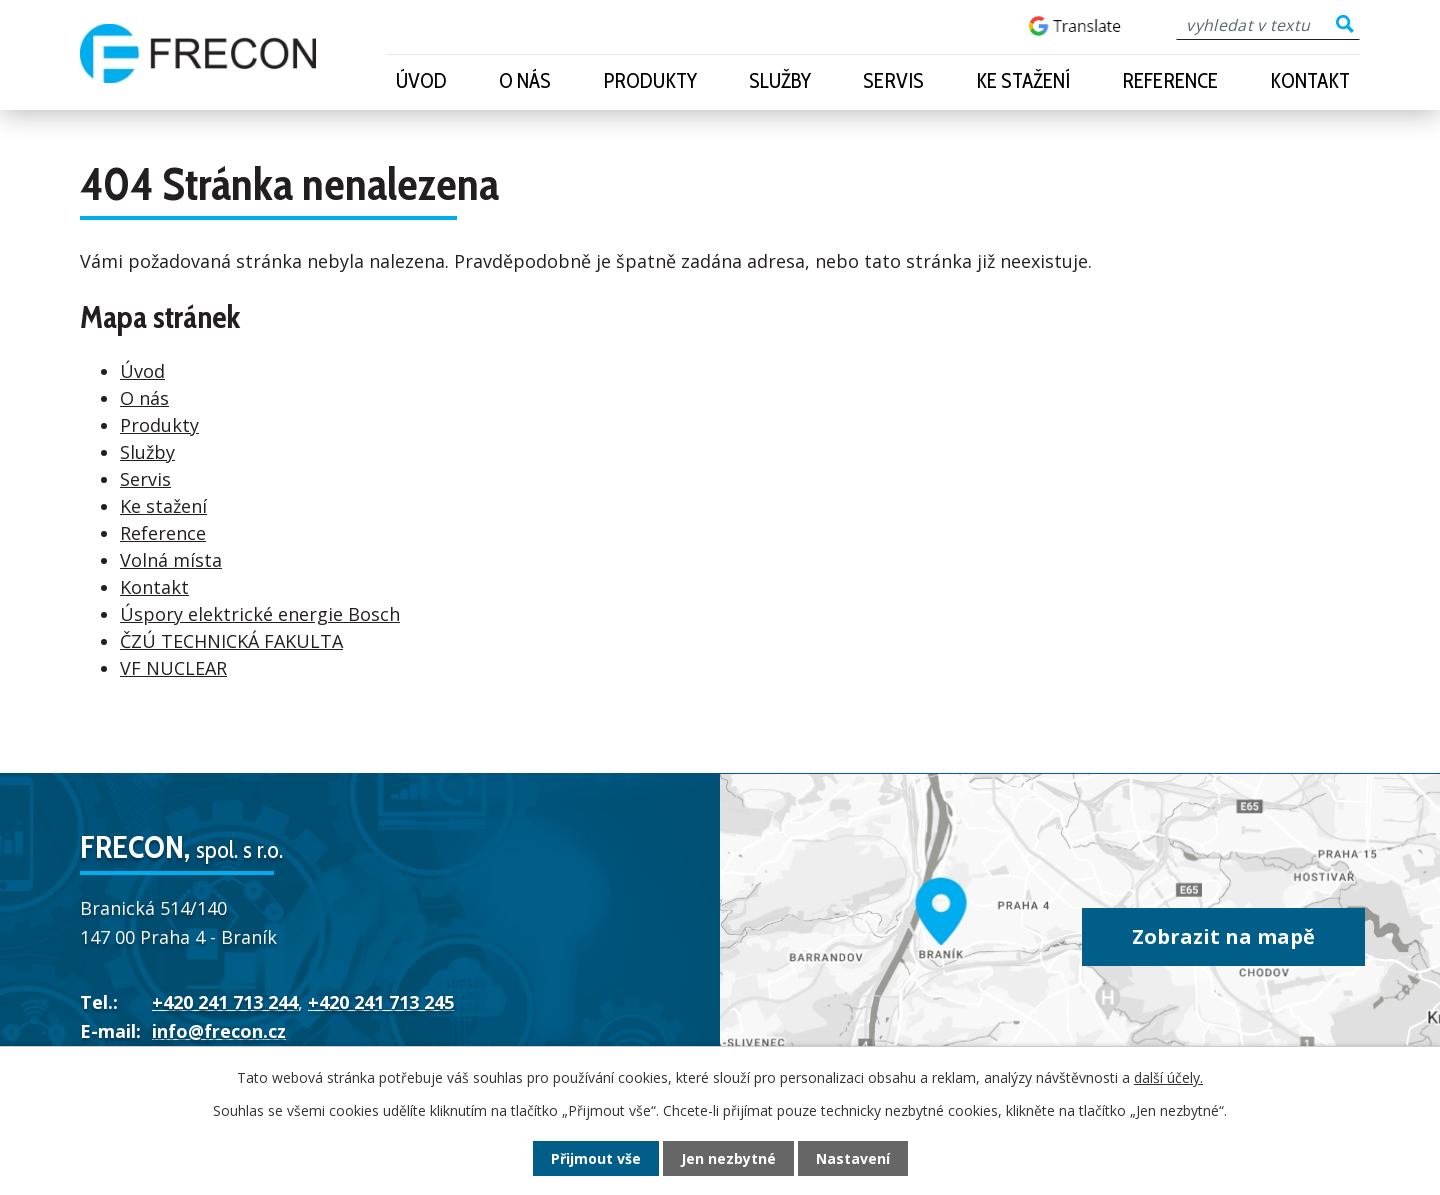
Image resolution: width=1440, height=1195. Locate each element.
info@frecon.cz (219, 1031)
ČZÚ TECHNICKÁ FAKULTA (231, 641)
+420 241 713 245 (381, 1002)
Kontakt (1310, 80)
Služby (780, 80)
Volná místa (171, 560)
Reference (1170, 80)
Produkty (650, 80)
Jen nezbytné (728, 1158)
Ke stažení (1023, 80)
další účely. (1168, 1077)
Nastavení (853, 1158)
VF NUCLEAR (173, 668)
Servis (893, 80)
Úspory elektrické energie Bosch (260, 614)
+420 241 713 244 (225, 1002)
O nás (525, 80)
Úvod (421, 80)
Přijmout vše (596, 1158)
